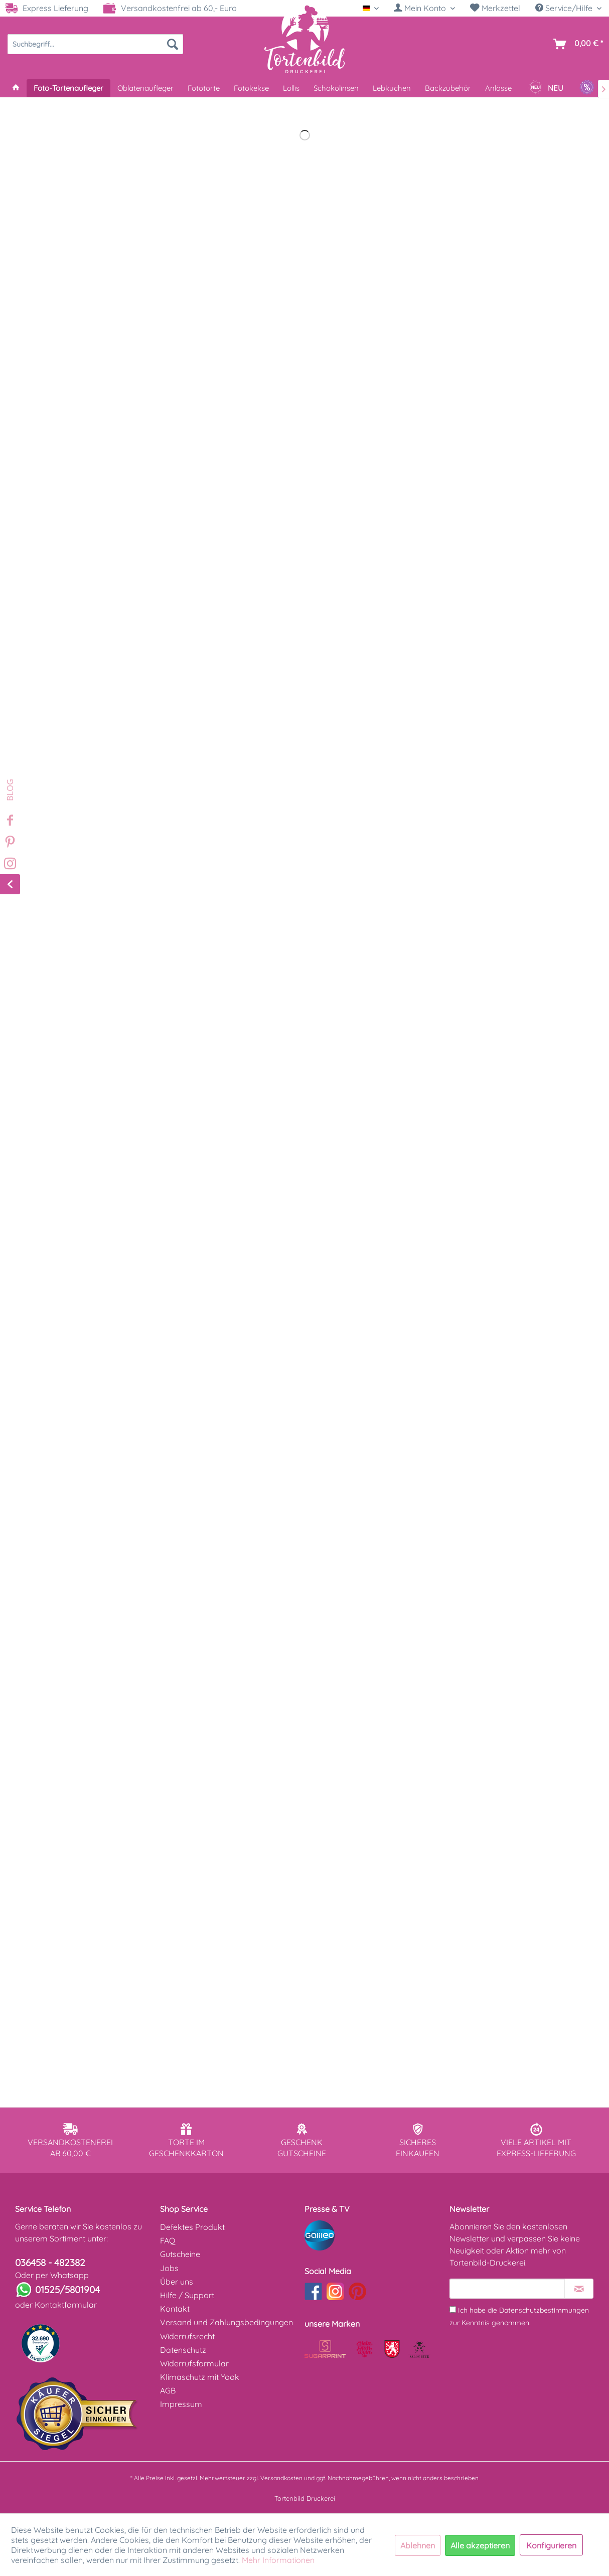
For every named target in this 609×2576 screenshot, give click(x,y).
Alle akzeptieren (480, 2545)
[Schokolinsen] (336, 88)
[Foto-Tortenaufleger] (68, 88)
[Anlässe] (498, 88)
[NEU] (545, 88)
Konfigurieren (551, 2545)
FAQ (167, 2240)
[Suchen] (172, 44)
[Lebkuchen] (392, 88)
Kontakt (175, 2309)
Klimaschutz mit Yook (199, 2377)
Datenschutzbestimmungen (544, 2310)
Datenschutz (183, 2350)
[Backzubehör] (448, 88)
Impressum (181, 2404)
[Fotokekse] (251, 88)
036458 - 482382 (50, 2263)
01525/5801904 (67, 2290)
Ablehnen (417, 2545)
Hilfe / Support (187, 2295)
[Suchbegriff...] (95, 44)
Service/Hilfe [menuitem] (564, 8)
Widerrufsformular (194, 2363)
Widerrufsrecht (187, 2336)
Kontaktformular (66, 2305)
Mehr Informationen (278, 2560)
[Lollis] (291, 88)
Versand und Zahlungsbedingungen (226, 2322)
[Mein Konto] (424, 8)
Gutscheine (180, 2254)
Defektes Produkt (192, 2227)
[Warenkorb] (576, 44)
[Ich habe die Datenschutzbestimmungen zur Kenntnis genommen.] (452, 2309)
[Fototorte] (204, 88)
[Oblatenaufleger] (145, 88)
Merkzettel (495, 8)
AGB (168, 2390)
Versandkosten (281, 2478)
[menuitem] (424, 8)
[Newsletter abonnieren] (578, 2289)
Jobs (169, 2268)
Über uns (176, 2282)
